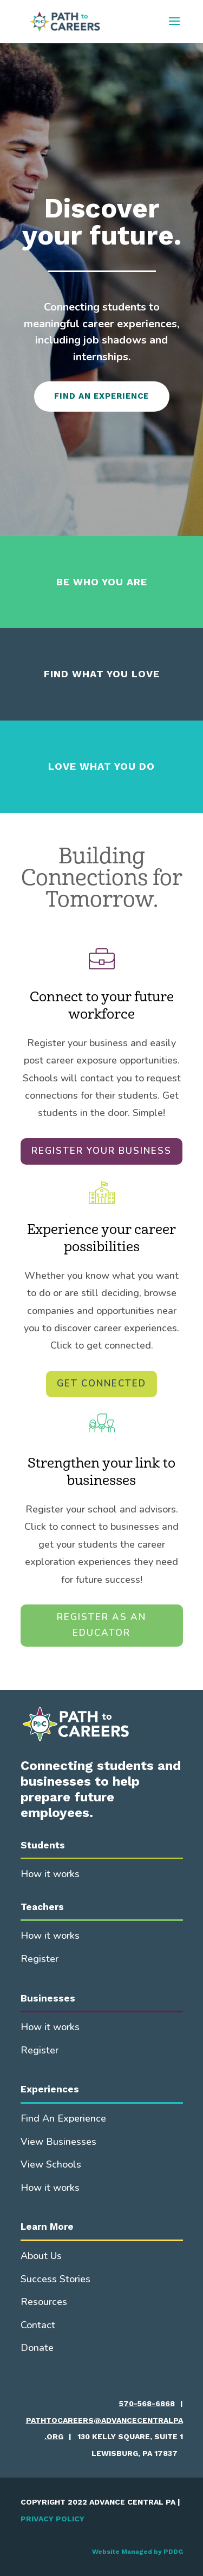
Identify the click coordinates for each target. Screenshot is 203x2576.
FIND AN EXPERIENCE (101, 396)
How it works (50, 1873)
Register (39, 1958)
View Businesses (58, 2141)
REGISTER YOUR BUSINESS (101, 1151)
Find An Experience (63, 2118)
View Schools (51, 2164)
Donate (37, 2347)
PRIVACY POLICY (52, 2518)
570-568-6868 (147, 2403)
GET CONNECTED (101, 1383)
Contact (38, 2325)
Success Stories (55, 2279)
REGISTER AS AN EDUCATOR (101, 1625)
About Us (41, 2255)
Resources (44, 2301)
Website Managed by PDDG (137, 2551)
